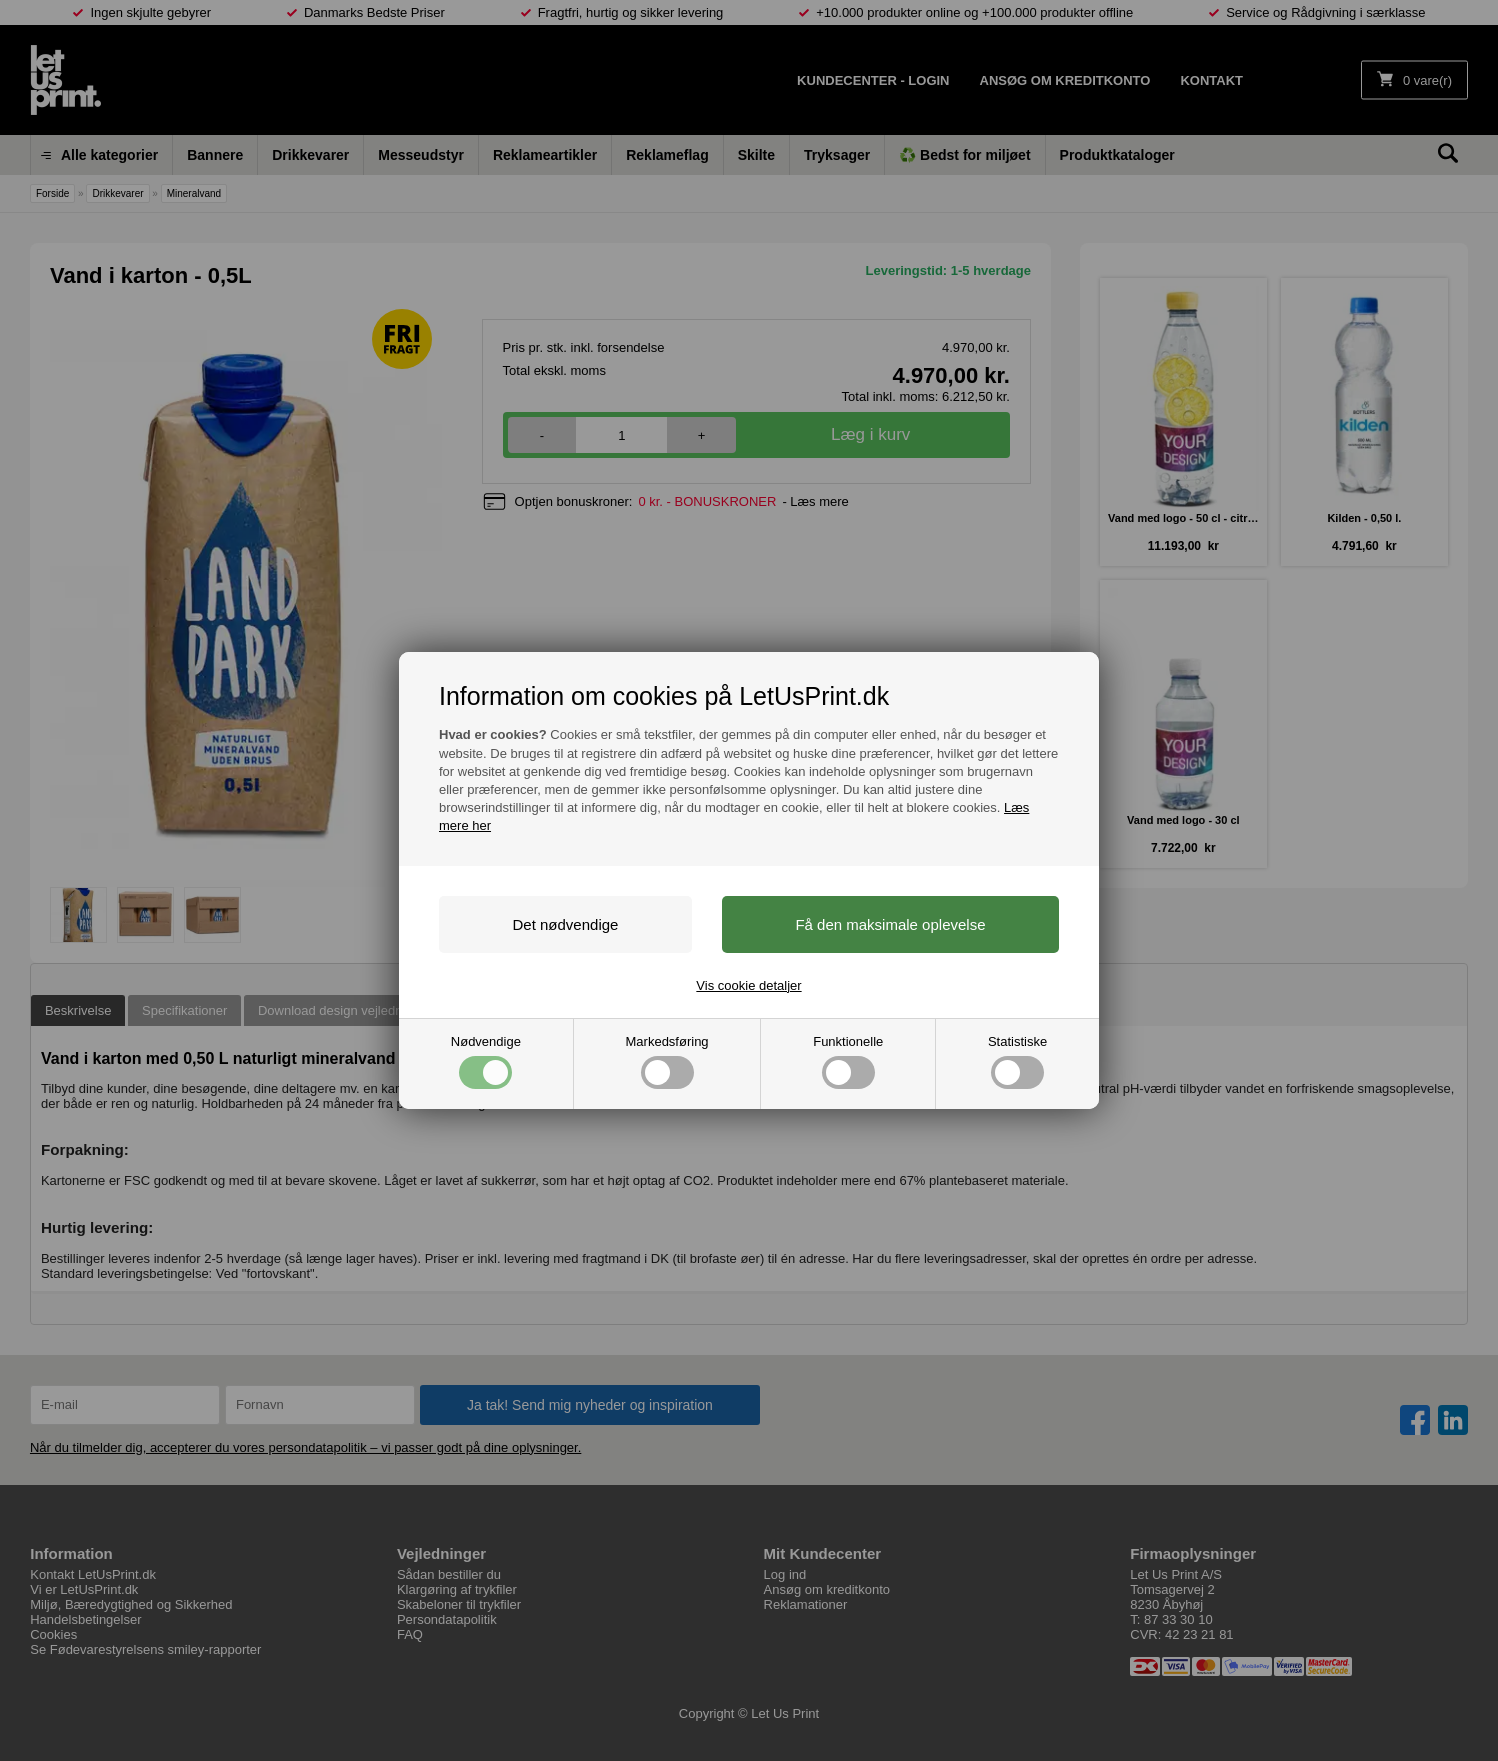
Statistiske (1017, 1061)
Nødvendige (486, 1061)
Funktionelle (848, 1061)
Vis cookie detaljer (748, 985)
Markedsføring (667, 1061)
